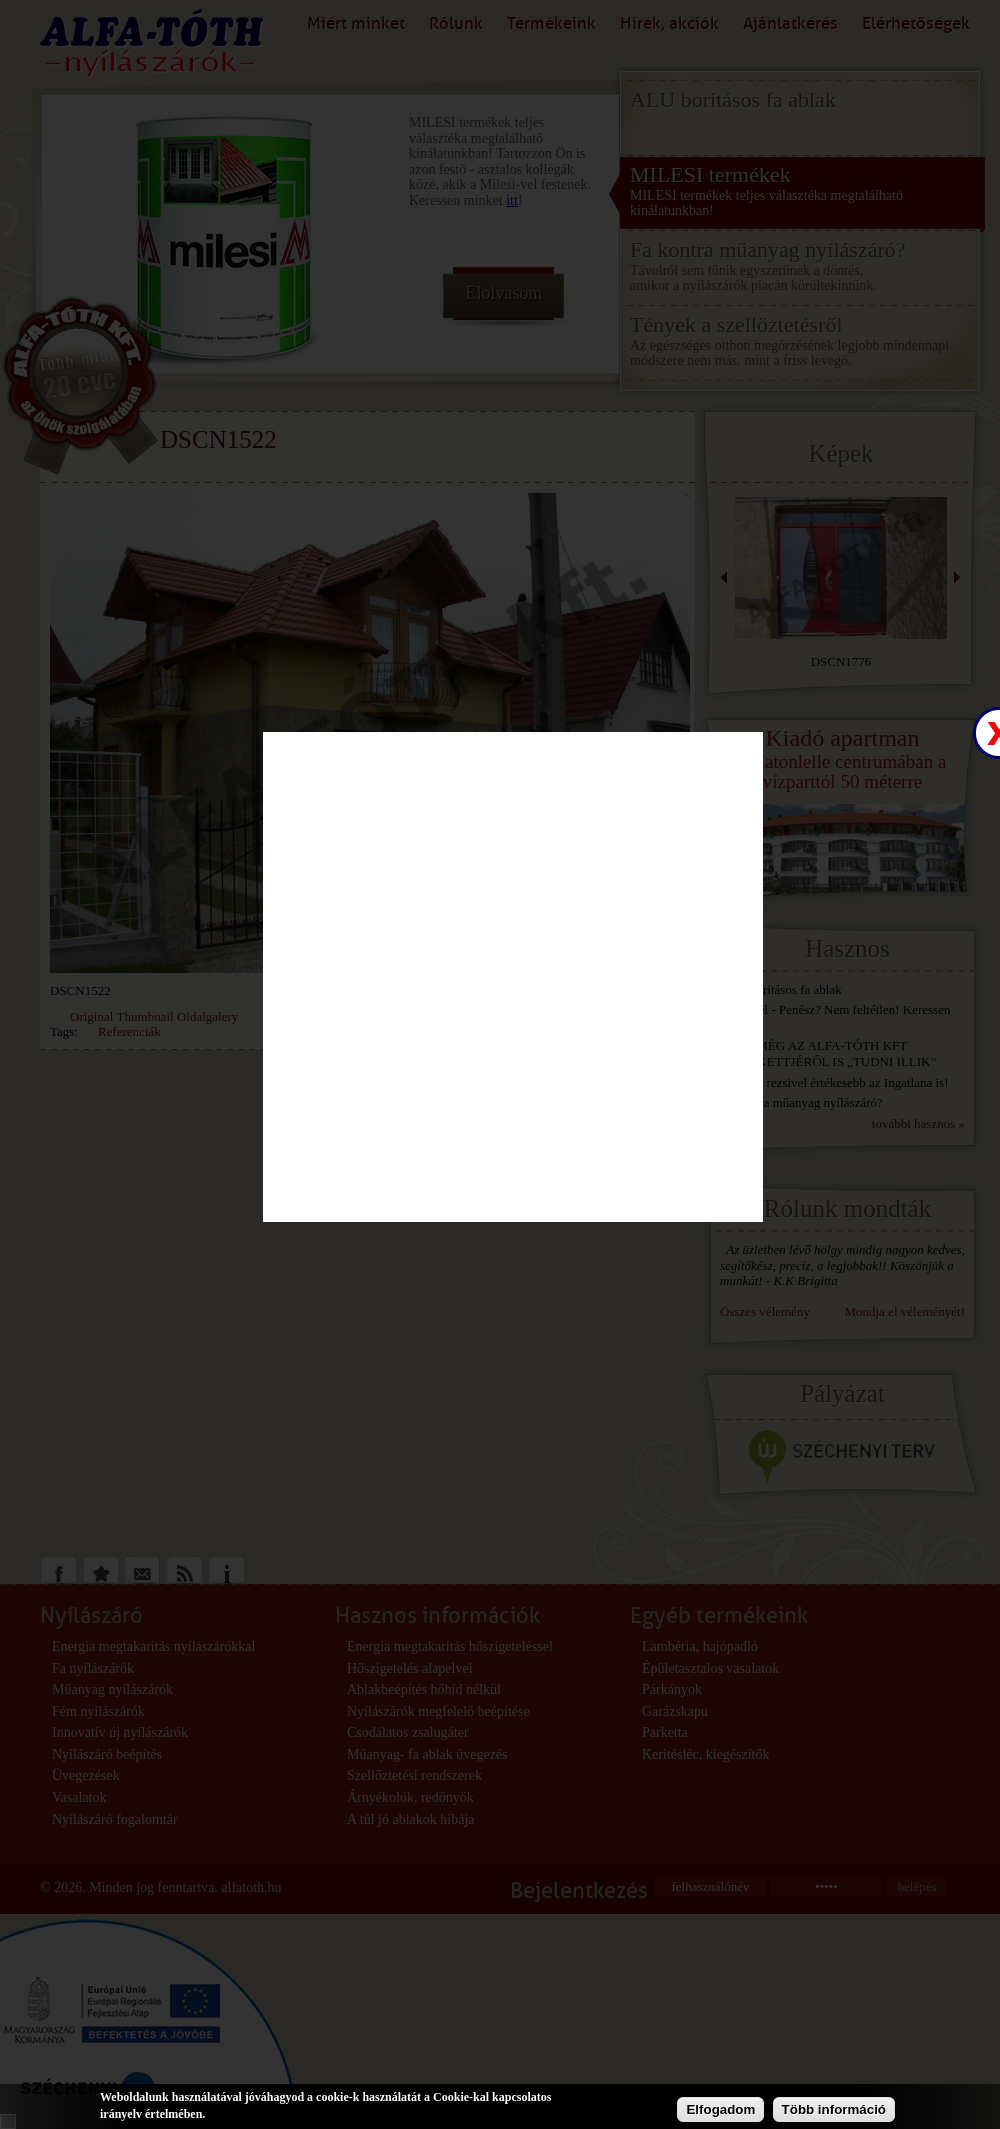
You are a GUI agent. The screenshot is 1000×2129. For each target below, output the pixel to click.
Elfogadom (720, 2109)
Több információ (834, 2109)
